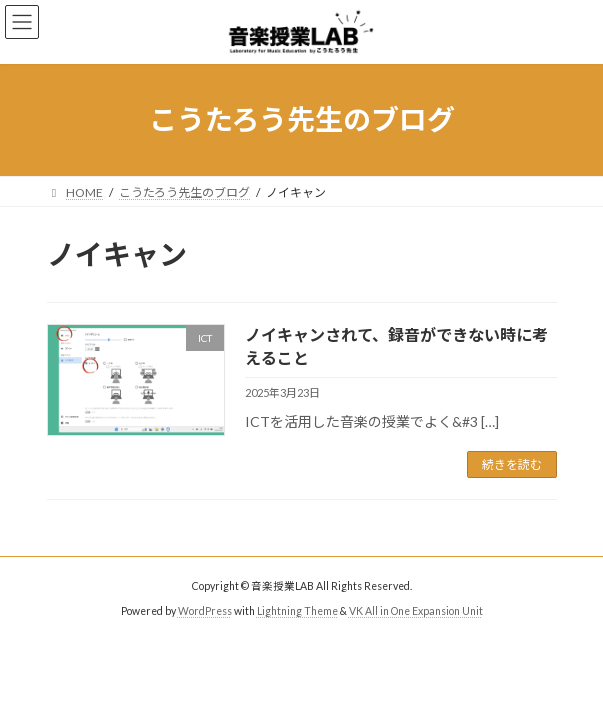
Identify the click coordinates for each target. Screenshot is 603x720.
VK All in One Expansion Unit (416, 611)
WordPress (205, 611)
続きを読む (512, 464)
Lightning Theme (297, 611)
